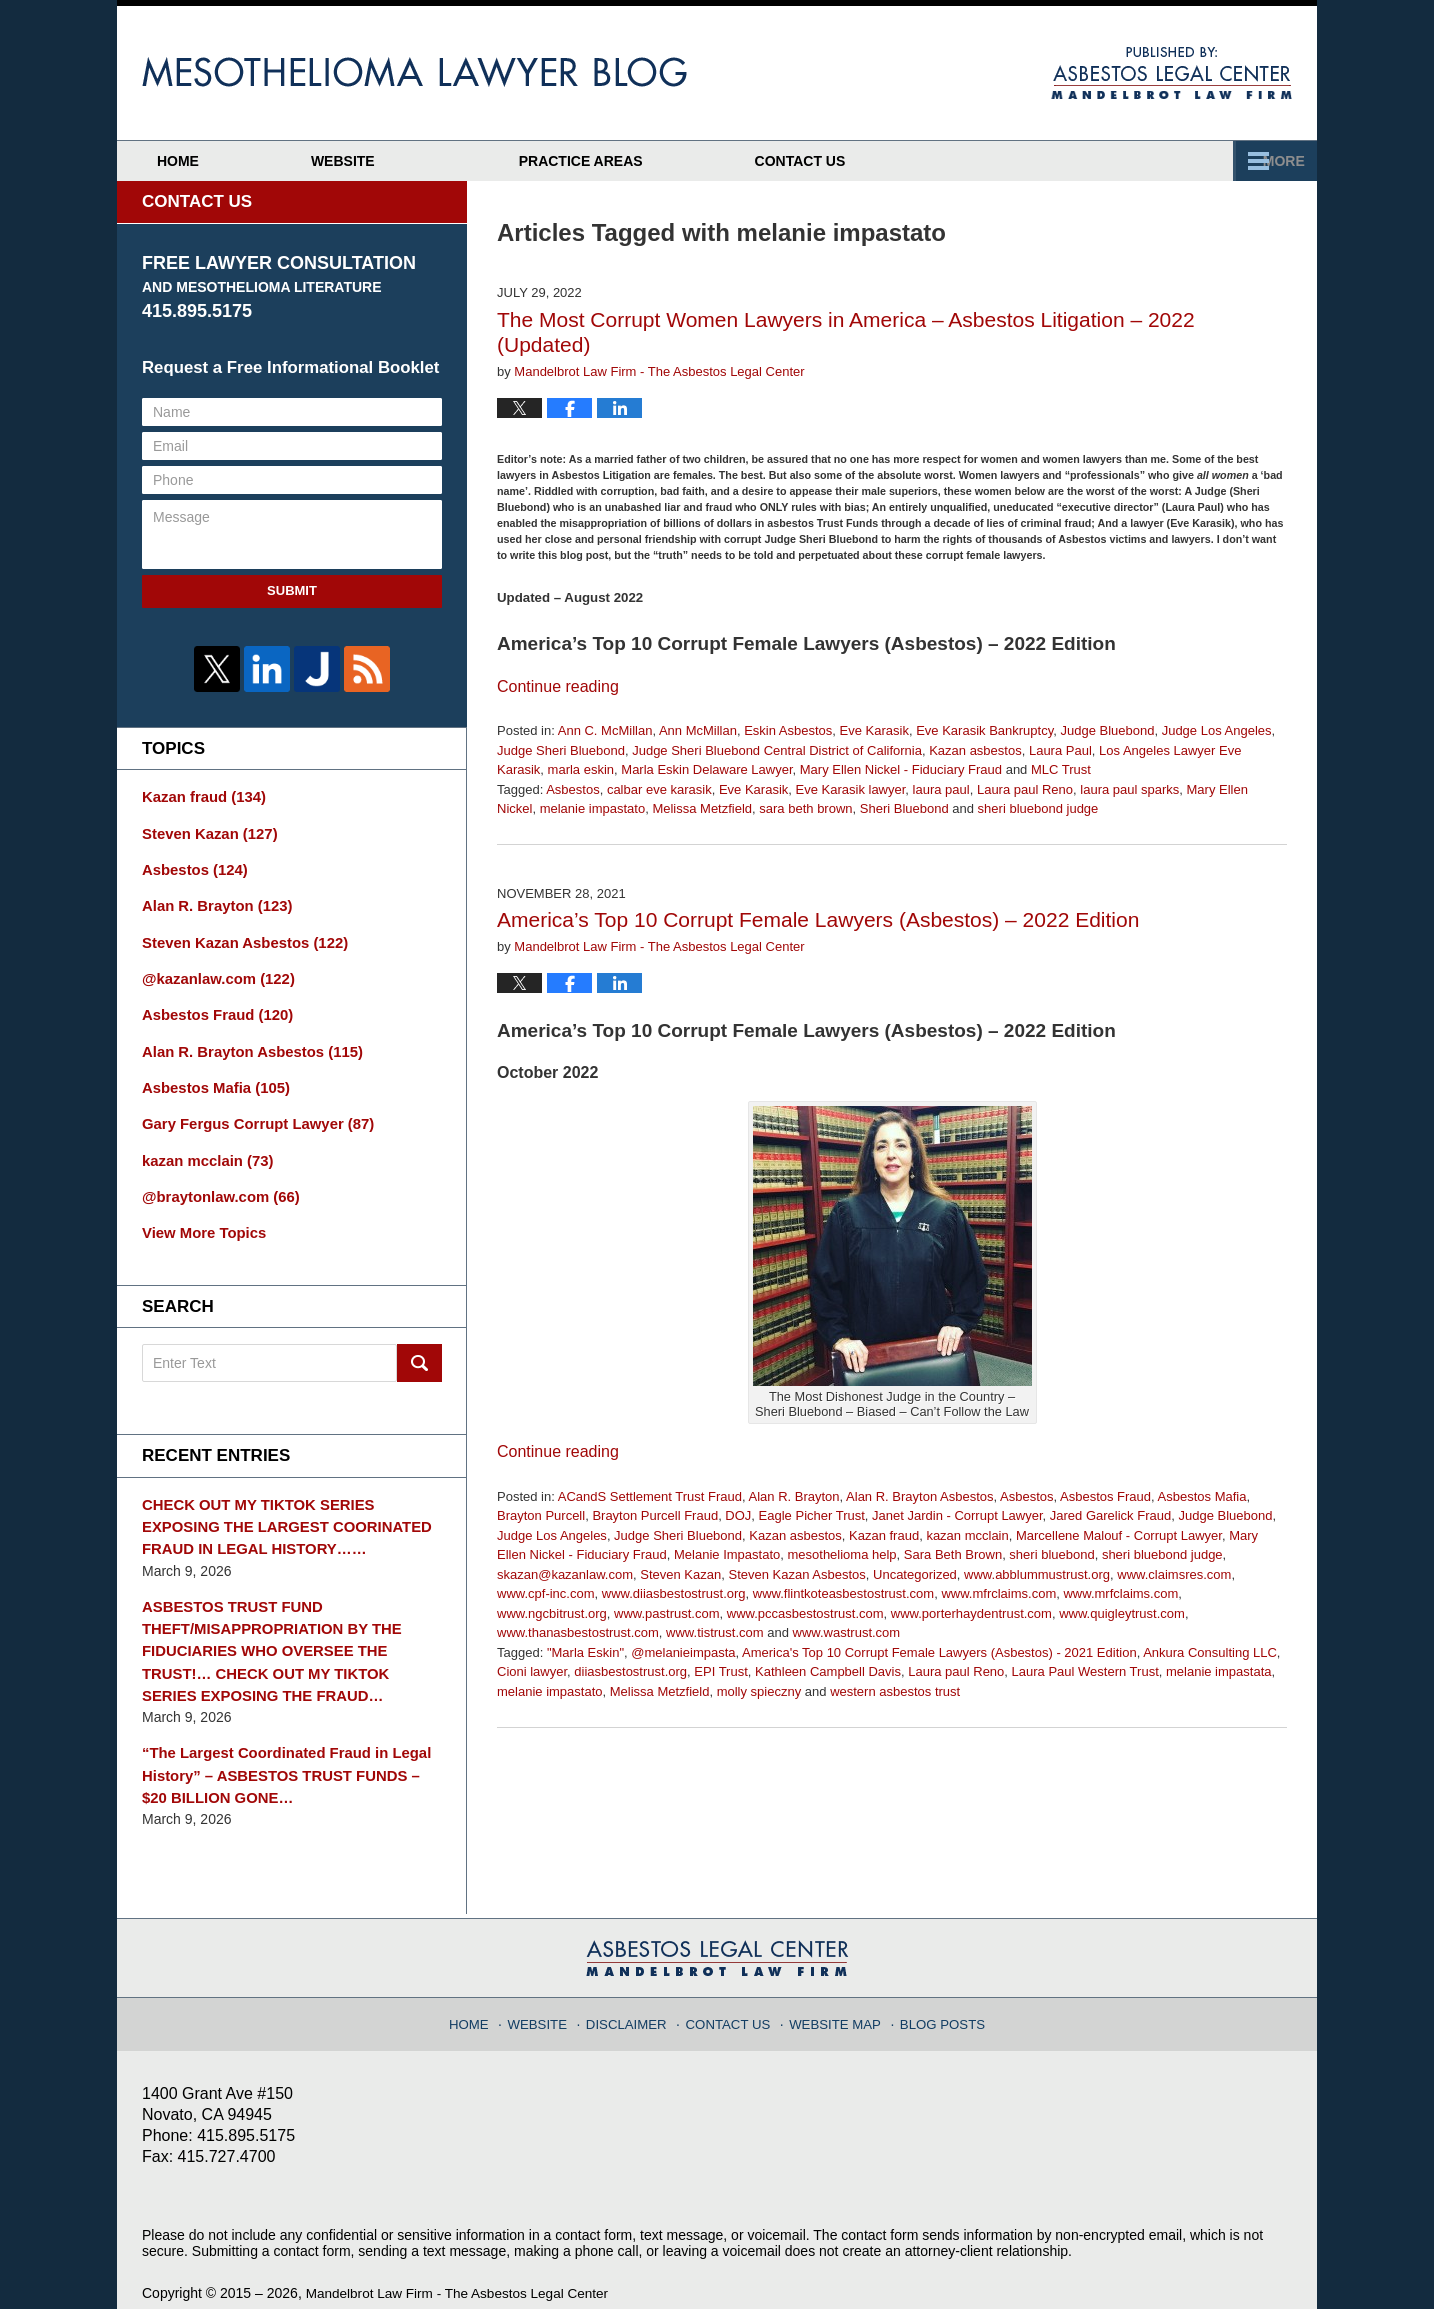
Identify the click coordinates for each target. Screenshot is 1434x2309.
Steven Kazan (680, 1574)
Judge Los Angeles (1217, 730)
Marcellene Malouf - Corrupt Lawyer (1119, 1535)
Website (407, 161)
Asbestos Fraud (1105, 1496)
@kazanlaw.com (214, 971)
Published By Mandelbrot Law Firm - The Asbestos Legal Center (1171, 73)
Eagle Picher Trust (812, 1515)
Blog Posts (934, 1985)
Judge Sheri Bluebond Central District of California (777, 750)
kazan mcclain (967, 1535)
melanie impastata (1219, 1671)
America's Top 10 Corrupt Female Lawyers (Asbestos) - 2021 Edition (939, 1652)
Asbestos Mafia (1202, 1496)
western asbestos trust (895, 1691)
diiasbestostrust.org (630, 1671)
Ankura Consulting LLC (1210, 1652)
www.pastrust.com (666, 1613)
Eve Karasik (874, 730)
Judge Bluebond (1107, 730)
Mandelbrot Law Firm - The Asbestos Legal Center (462, 2261)
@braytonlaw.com (216, 1181)
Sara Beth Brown (953, 1554)
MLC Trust (1061, 769)
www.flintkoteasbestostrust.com (843, 1593)
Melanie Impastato (727, 1554)
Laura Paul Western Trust (1085, 1671)
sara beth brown (805, 808)
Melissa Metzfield (702, 808)
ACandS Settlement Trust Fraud (650, 1496)
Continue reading (558, 686)
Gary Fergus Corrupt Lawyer (251, 1111)
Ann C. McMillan (605, 730)
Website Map (833, 1985)
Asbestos (572, 789)
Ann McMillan (698, 730)
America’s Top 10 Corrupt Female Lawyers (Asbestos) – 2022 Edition (818, 919)
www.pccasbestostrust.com (805, 1613)
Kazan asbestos (975, 750)
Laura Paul (1060, 750)
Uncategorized (915, 1574)
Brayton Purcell (541, 1515)
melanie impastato (593, 808)
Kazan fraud (884, 1535)
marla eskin (581, 769)
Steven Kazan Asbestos (796, 1574)
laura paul (941, 789)
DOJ (738, 1515)
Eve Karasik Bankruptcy (984, 730)
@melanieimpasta (683, 1652)
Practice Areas (938, 161)
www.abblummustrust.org (1037, 1574)
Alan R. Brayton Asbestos (919, 1496)
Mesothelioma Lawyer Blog (414, 72)
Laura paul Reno (1025, 789)
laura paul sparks (1129, 789)
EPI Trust (720, 1671)
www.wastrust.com (847, 1632)
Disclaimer (635, 1985)
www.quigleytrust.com (1122, 1613)
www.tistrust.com (715, 1632)
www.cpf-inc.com (546, 1593)
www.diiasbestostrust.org (674, 1593)
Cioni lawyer (532, 1671)
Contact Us (1189, 161)
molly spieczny (759, 1691)
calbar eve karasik (659, 789)
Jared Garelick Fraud (1110, 1515)
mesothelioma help (841, 1554)
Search (419, 1346)
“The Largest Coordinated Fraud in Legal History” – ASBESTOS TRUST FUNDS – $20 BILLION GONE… (286, 1745)
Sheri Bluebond (904, 808)
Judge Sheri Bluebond (561, 750)
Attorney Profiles (657, 161)
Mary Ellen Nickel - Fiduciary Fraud (901, 769)
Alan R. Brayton (794, 1496)
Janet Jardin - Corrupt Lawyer (957, 1515)
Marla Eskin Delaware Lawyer (706, 769)
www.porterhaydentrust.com (971, 1613)
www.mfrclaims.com (998, 1593)
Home (210, 161)
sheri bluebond (1051, 1554)
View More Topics (200, 1216)
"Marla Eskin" (585, 1652)
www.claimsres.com (1174, 1574)
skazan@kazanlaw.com (565, 1574)
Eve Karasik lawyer (851, 789)
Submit (292, 590)
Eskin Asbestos (788, 730)
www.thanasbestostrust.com (578, 1632)
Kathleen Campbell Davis (828, 1671)
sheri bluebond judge (1038, 808)
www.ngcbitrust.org (552, 1613)
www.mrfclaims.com (1120, 1593)
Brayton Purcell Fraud (655, 1515)
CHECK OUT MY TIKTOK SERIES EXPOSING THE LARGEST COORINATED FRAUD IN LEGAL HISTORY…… (290, 1507)
